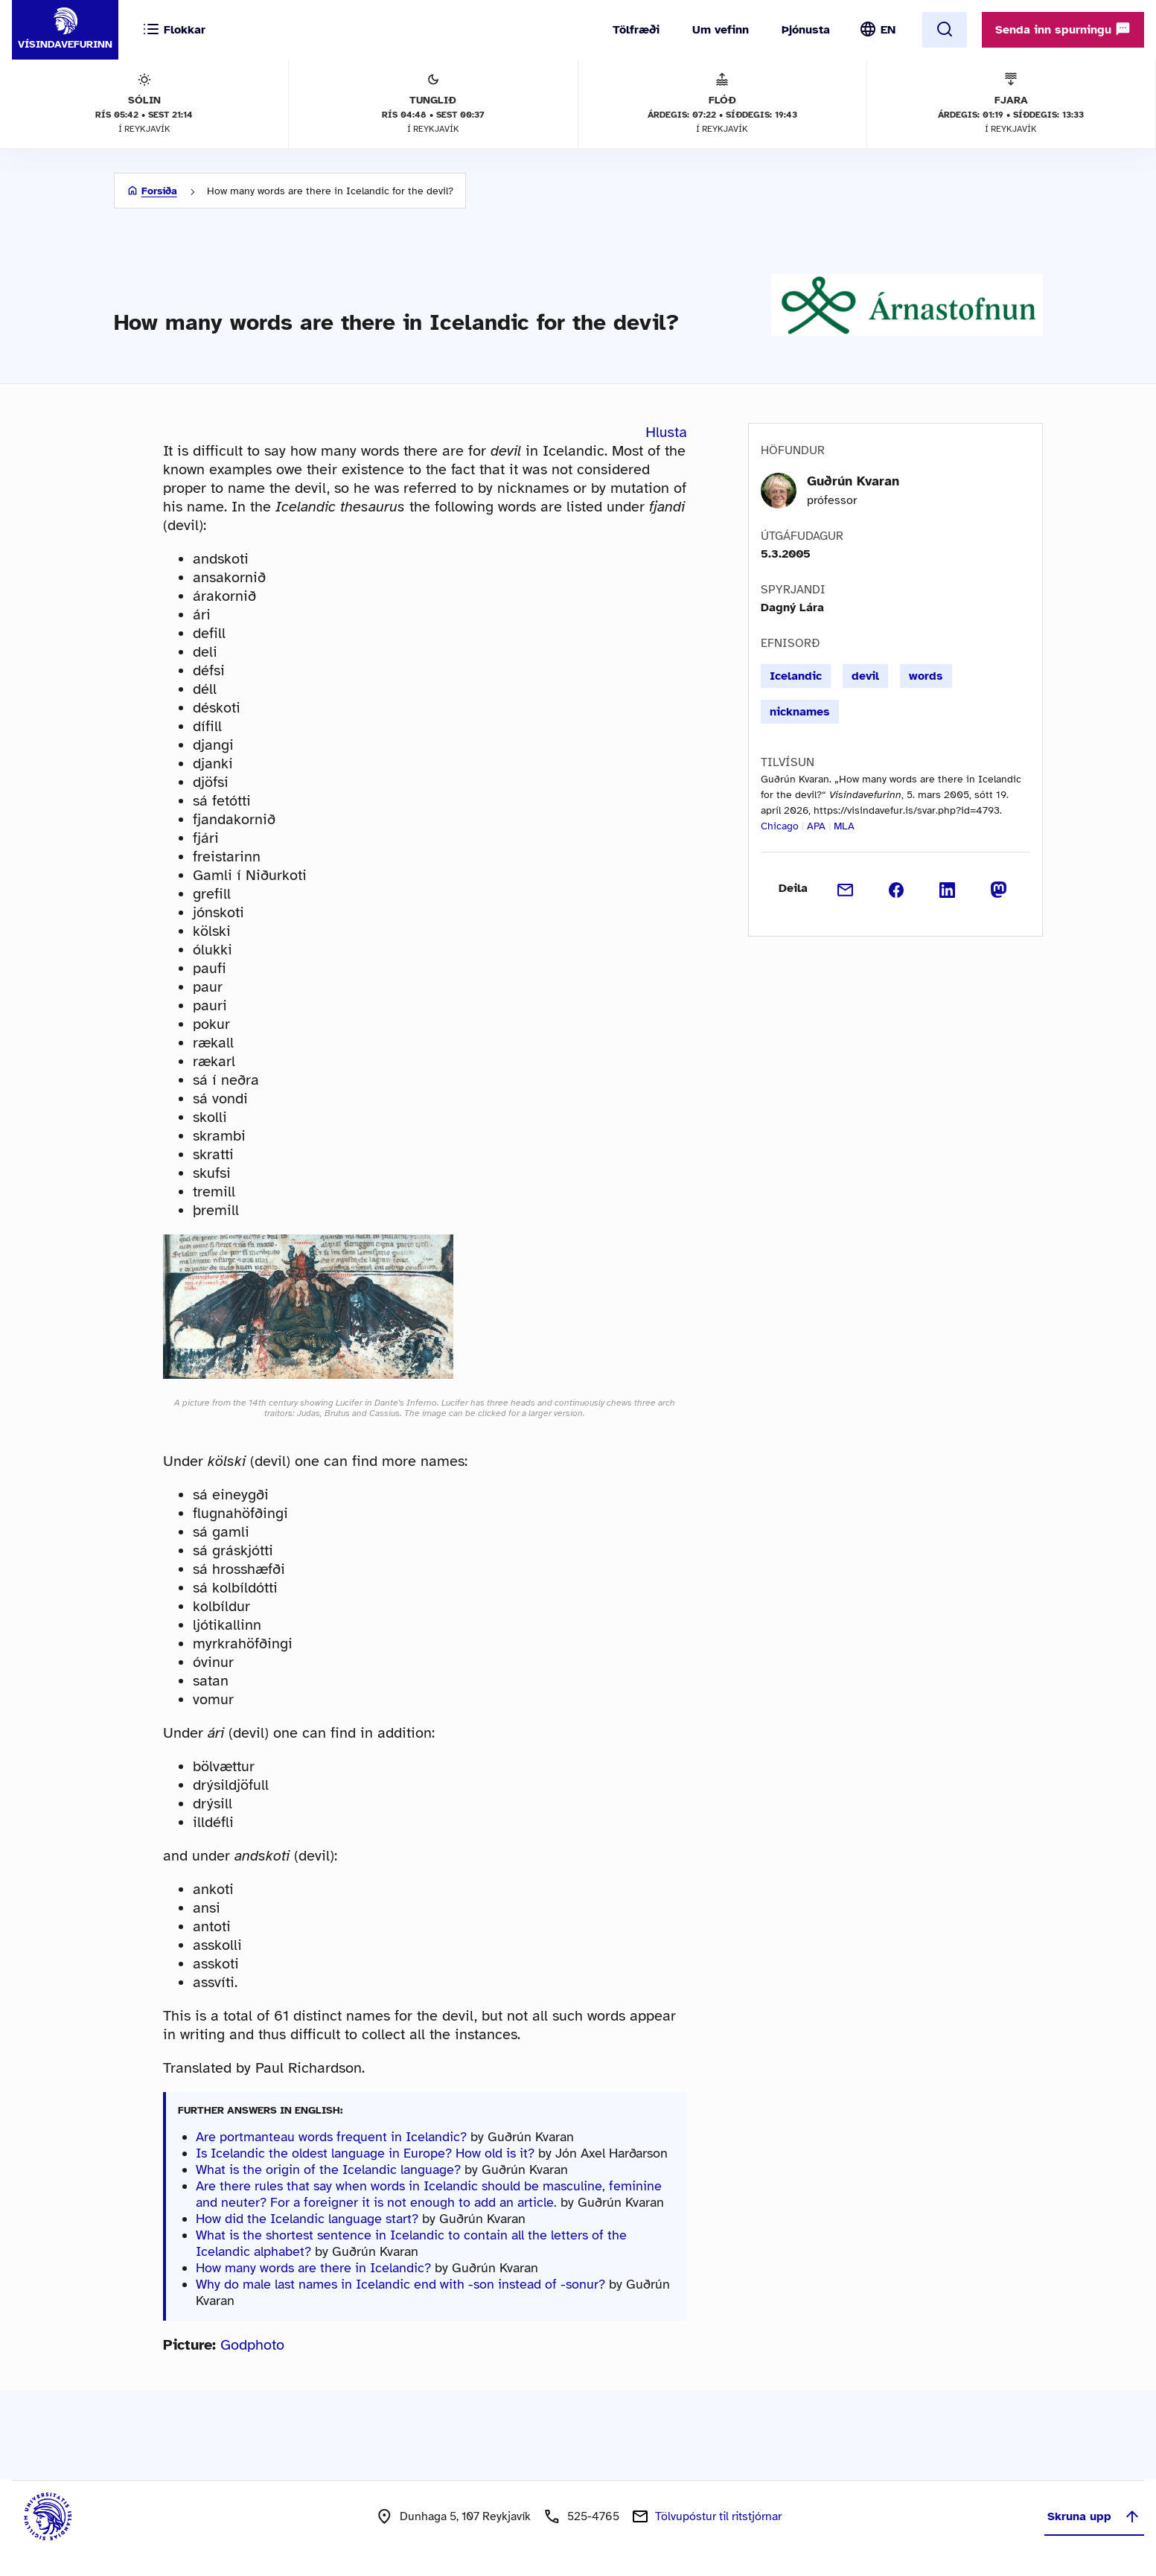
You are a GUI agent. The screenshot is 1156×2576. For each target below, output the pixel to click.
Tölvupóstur (718, 2516)
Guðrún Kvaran (853, 481)
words (926, 676)
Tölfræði (636, 29)
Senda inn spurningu (1063, 29)
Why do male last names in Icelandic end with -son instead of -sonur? (400, 2284)
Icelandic (796, 676)
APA (816, 826)
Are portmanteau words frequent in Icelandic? (331, 2137)
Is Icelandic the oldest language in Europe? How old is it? (365, 2153)
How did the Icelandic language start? (307, 2218)
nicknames (800, 711)
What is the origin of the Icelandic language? (328, 2169)
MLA (844, 826)
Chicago (780, 826)
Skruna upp (1094, 2516)
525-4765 (593, 2516)
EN (888, 29)
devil (865, 676)
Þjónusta (806, 29)
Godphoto (252, 2345)
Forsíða (159, 191)
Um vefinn (720, 29)
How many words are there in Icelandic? (313, 2268)
